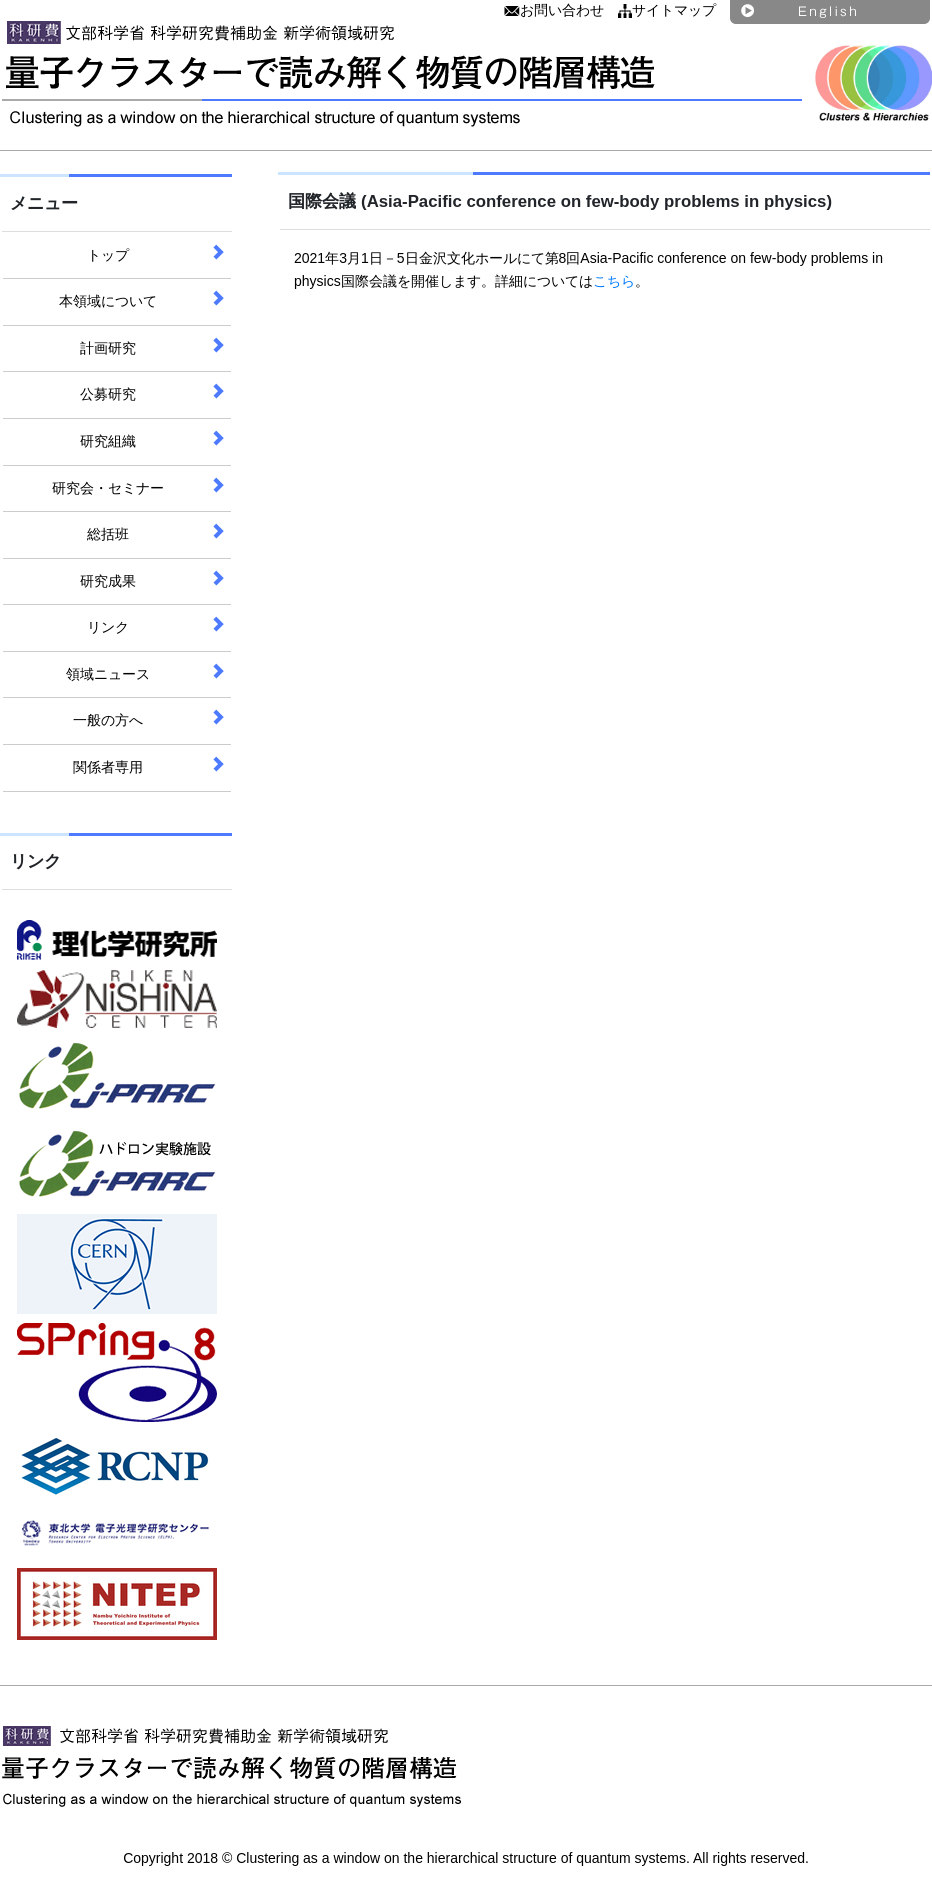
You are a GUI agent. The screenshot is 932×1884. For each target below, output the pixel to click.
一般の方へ (108, 720)
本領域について (108, 301)
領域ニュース (108, 674)
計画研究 (108, 348)
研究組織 (108, 441)
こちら (614, 281)
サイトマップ (667, 10)
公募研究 (108, 394)
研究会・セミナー (108, 488)
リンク (108, 627)
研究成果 (108, 581)
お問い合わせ (554, 10)
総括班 (108, 534)
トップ (108, 255)
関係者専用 (108, 767)
